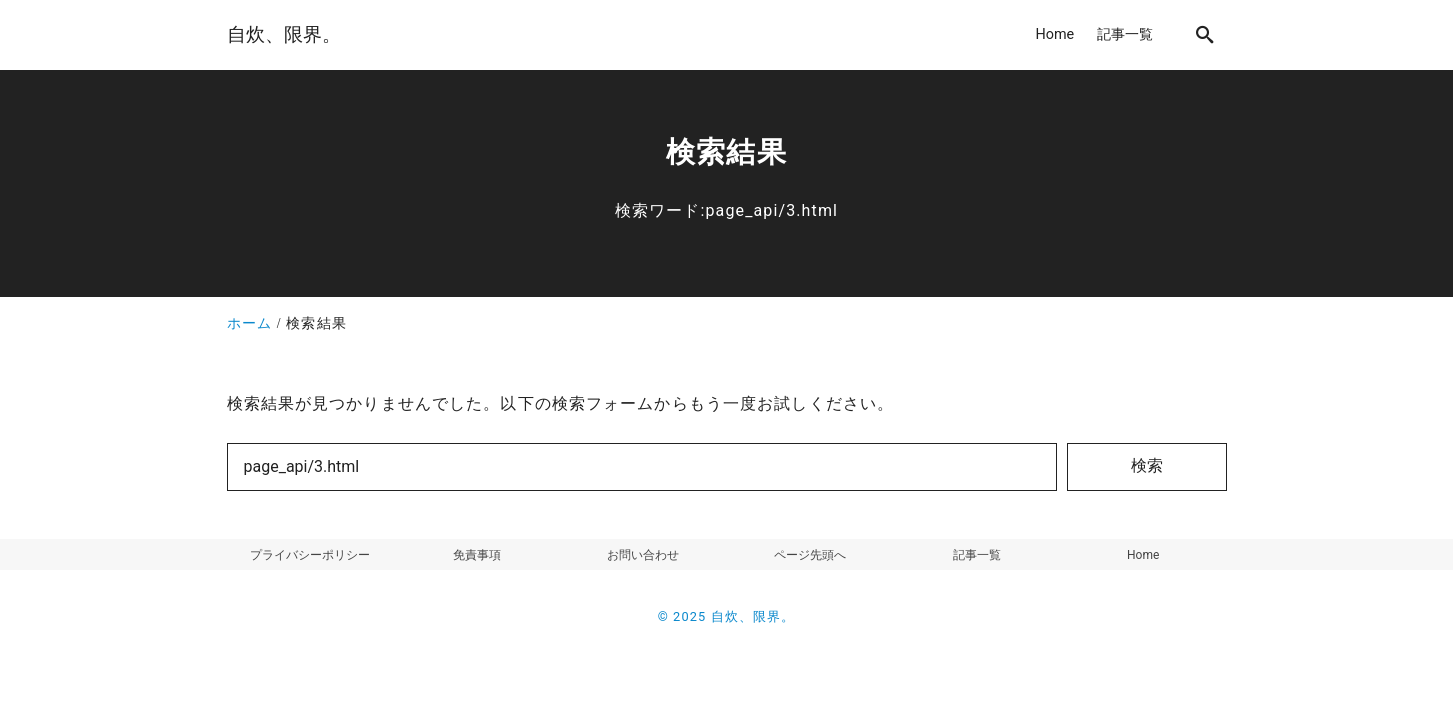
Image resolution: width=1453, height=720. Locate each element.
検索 (1147, 465)
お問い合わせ (643, 555)
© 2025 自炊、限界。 (727, 616)
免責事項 (477, 555)
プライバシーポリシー (310, 555)
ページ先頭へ (810, 555)
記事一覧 (977, 555)
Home (1143, 555)
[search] (1205, 34)
